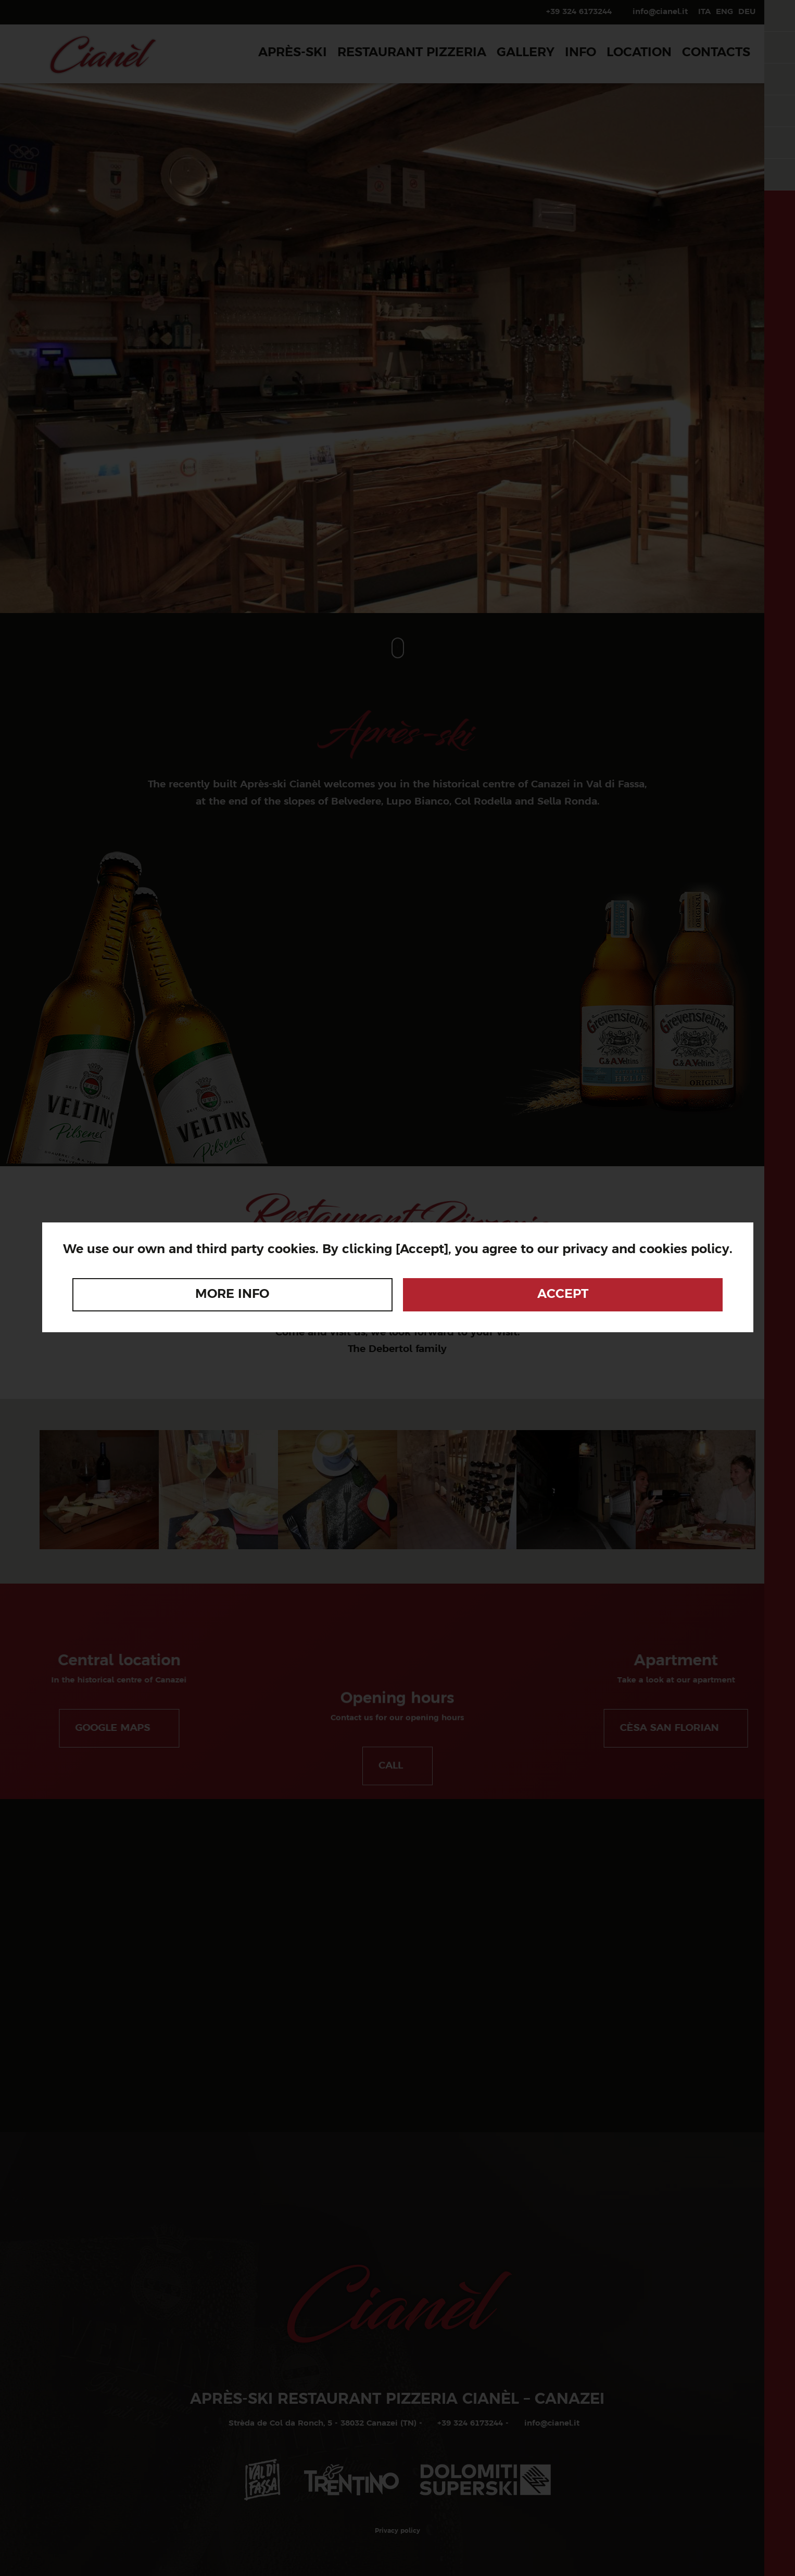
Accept (562, 1294)
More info (232, 1294)
